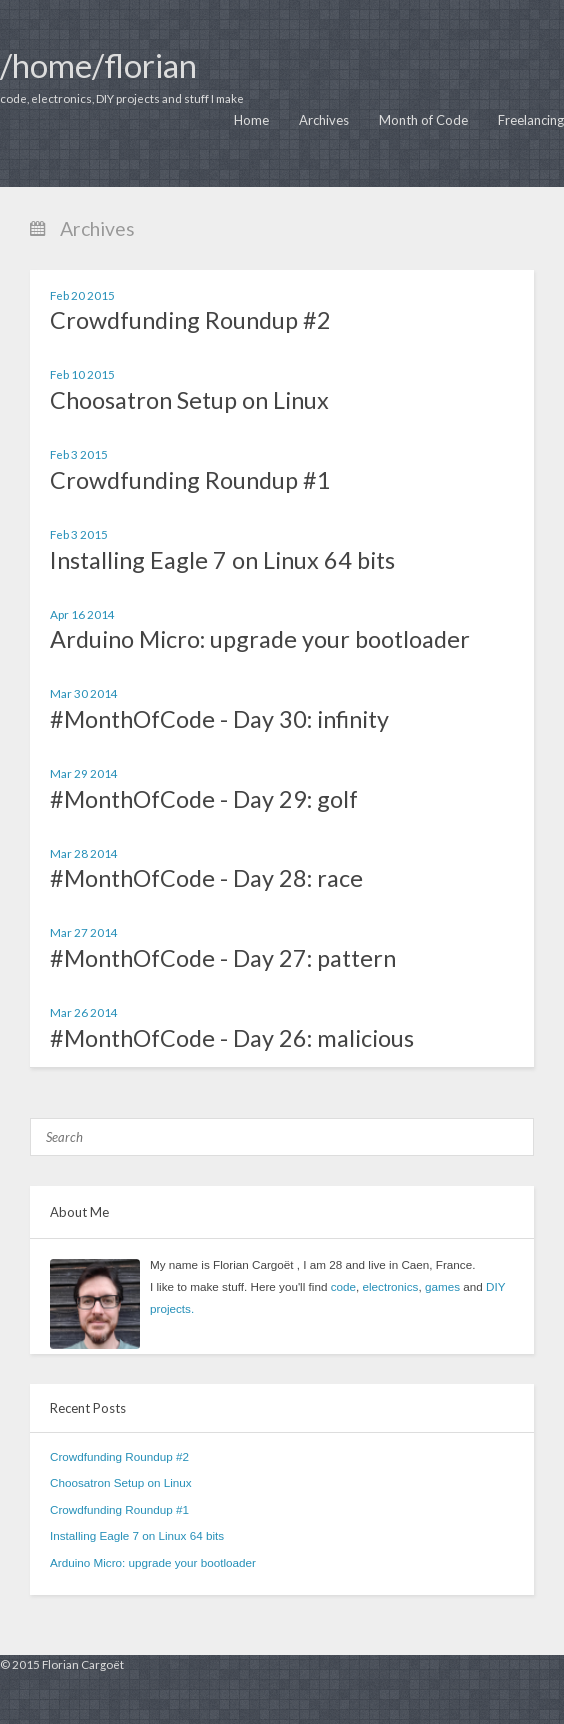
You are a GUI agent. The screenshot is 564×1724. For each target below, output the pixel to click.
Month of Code (423, 120)
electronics (391, 1286)
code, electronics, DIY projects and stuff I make (122, 98)
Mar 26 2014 (84, 1012)
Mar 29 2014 (84, 773)
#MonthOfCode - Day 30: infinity (219, 719)
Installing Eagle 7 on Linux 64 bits (222, 560)
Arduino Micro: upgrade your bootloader (260, 639)
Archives (324, 120)
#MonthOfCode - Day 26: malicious (232, 1038)
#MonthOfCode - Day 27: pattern (223, 958)
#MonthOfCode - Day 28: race (206, 878)
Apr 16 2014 (82, 614)
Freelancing (531, 120)
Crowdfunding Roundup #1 (190, 480)
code (343, 1286)
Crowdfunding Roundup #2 (190, 320)
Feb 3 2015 (79, 454)
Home (251, 120)
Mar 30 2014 (84, 693)
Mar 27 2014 (84, 932)
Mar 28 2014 (84, 853)
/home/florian (98, 65)
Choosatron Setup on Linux (189, 400)
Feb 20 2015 (82, 295)
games (442, 1286)
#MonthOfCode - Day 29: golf (204, 799)
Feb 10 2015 (82, 374)
